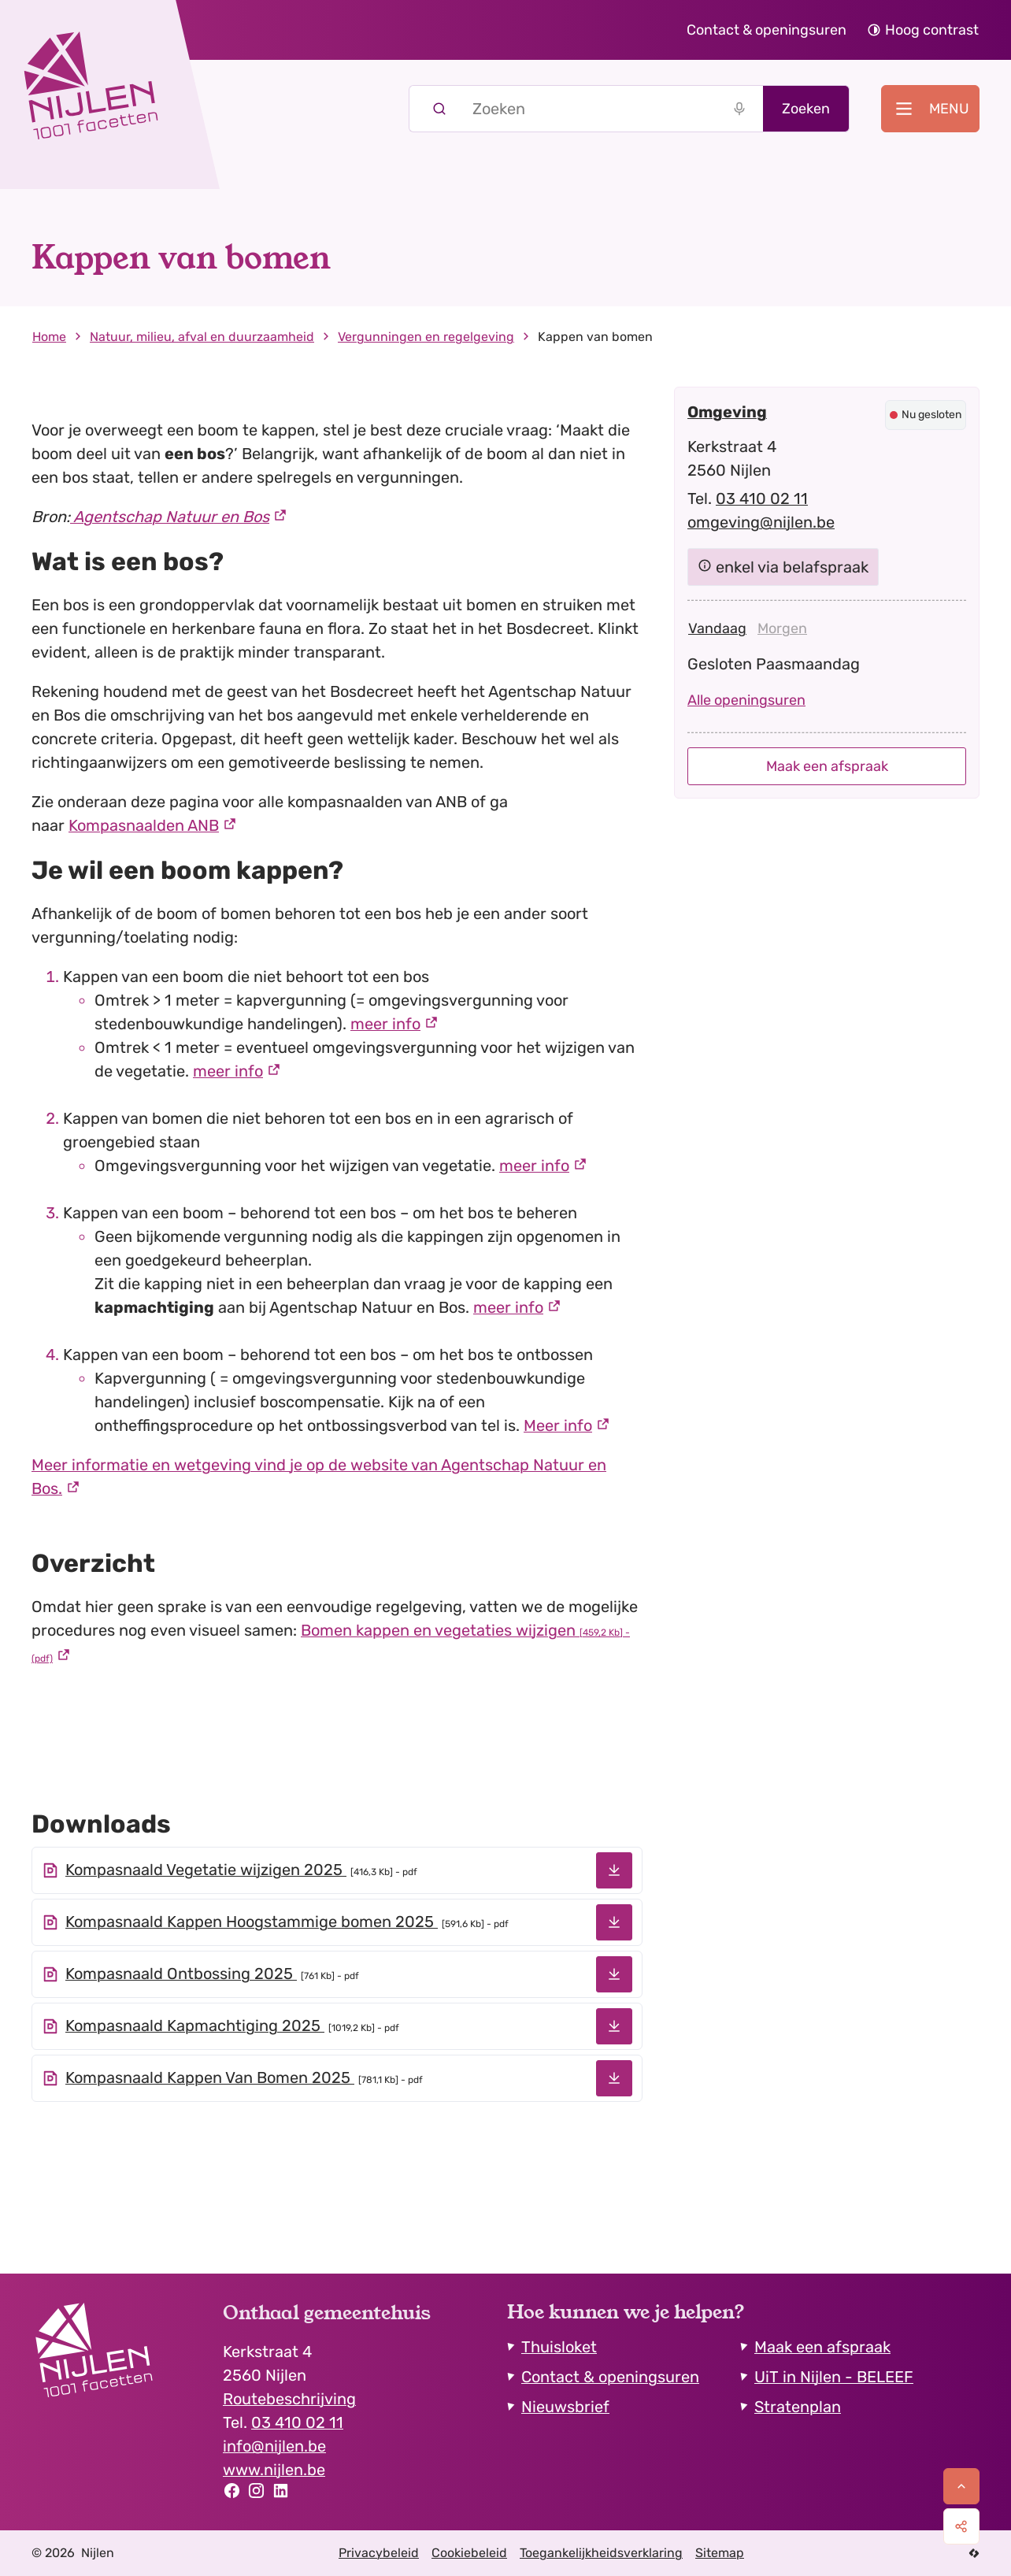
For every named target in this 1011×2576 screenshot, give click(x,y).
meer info (385, 1023)
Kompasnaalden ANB (144, 825)
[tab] (717, 628)
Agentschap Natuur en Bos (169, 516)
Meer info (558, 1425)
